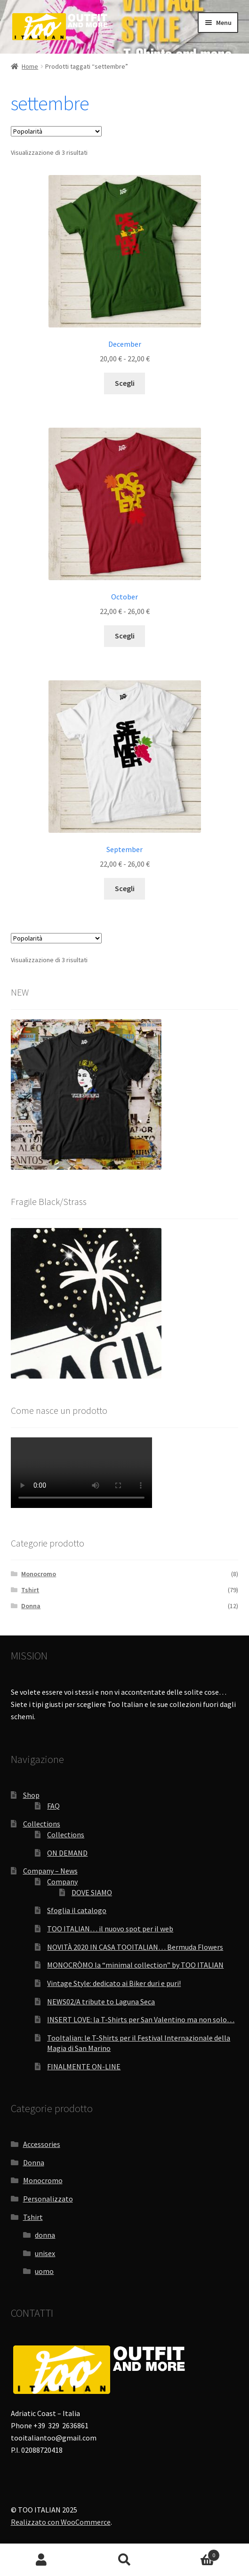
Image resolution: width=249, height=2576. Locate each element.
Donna (30, 1606)
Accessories (41, 2144)
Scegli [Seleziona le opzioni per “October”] (125, 635)
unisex (45, 2253)
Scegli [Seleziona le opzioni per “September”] (125, 888)
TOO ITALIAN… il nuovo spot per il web (110, 1928)
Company (62, 1881)
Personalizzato (48, 2198)
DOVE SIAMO (92, 1892)
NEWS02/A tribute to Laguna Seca (101, 2001)
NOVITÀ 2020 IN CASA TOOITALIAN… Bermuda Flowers (135, 1947)
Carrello (193, 2553)
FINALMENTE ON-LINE (83, 2066)
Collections (41, 1823)
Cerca (124, 2560)
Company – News (50, 1870)
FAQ (53, 1805)
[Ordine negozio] (56, 131)
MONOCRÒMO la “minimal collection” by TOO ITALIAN (135, 1965)
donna (45, 2235)
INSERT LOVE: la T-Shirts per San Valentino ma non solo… (140, 2019)
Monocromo (38, 1574)
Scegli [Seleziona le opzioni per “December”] (125, 383)
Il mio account (41, 2560)
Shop (31, 1795)
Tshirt (30, 1590)
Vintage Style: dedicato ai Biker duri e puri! (114, 1983)
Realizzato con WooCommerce (61, 2522)
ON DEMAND (67, 1853)
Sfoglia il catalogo (76, 1910)
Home (30, 66)
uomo (44, 2271)
